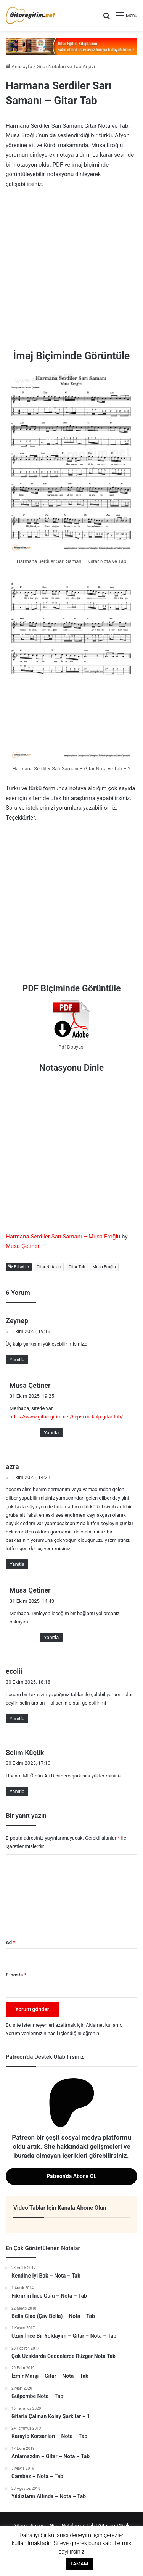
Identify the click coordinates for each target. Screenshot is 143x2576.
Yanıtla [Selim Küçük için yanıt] (17, 1791)
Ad (10, 1942)
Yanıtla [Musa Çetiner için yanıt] (51, 1433)
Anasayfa (19, 66)
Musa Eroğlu (104, 1266)
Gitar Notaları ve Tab (72, 2525)
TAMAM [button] (79, 2563)
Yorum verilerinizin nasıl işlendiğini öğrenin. (53, 2033)
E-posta (16, 1975)
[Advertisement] (71, 270)
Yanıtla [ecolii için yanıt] (17, 1718)
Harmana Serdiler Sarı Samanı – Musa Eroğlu (63, 1236)
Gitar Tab (76, 1266)
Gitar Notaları (48, 1266)
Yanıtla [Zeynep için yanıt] (17, 1359)
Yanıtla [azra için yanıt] (17, 1564)
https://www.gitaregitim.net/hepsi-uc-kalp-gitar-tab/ (66, 1417)
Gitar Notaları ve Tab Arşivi (66, 66)
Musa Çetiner (23, 1246)
